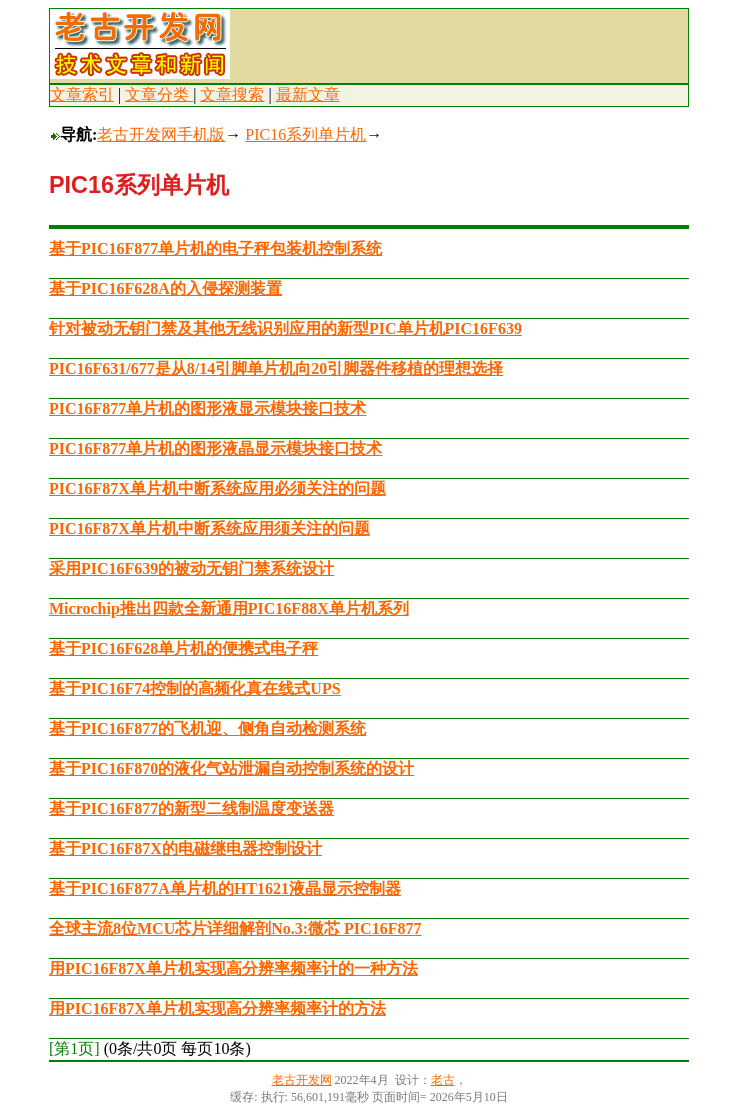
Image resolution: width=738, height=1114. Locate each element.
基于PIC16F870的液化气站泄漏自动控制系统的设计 (231, 768)
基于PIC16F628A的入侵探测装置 (165, 288)
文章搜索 (232, 94)
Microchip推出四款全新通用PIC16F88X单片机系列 (229, 608)
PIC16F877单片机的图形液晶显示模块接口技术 (215, 448)
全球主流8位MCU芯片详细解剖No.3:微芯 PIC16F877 (235, 928)
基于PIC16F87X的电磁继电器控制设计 (185, 848)
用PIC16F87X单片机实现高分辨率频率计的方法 (217, 1008)
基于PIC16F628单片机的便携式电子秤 (183, 648)
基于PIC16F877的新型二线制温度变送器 (191, 808)
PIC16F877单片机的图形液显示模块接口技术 (207, 408)
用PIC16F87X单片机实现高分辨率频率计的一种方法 (233, 968)
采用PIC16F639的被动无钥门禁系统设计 (191, 568)
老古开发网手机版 (161, 134)
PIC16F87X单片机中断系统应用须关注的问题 (209, 528)
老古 (443, 1080)
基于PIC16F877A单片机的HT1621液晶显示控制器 (225, 888)
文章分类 (159, 94)
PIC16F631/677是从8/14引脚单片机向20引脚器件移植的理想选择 (276, 368)
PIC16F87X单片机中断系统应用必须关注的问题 (217, 488)
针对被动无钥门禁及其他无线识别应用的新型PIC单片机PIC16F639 (285, 328)
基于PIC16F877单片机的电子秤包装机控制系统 (215, 248)
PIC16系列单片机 (305, 134)
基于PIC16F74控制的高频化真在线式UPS (195, 688)
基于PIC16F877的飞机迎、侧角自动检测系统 (207, 728)
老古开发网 (302, 1080)
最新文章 (308, 94)
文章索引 (82, 94)
